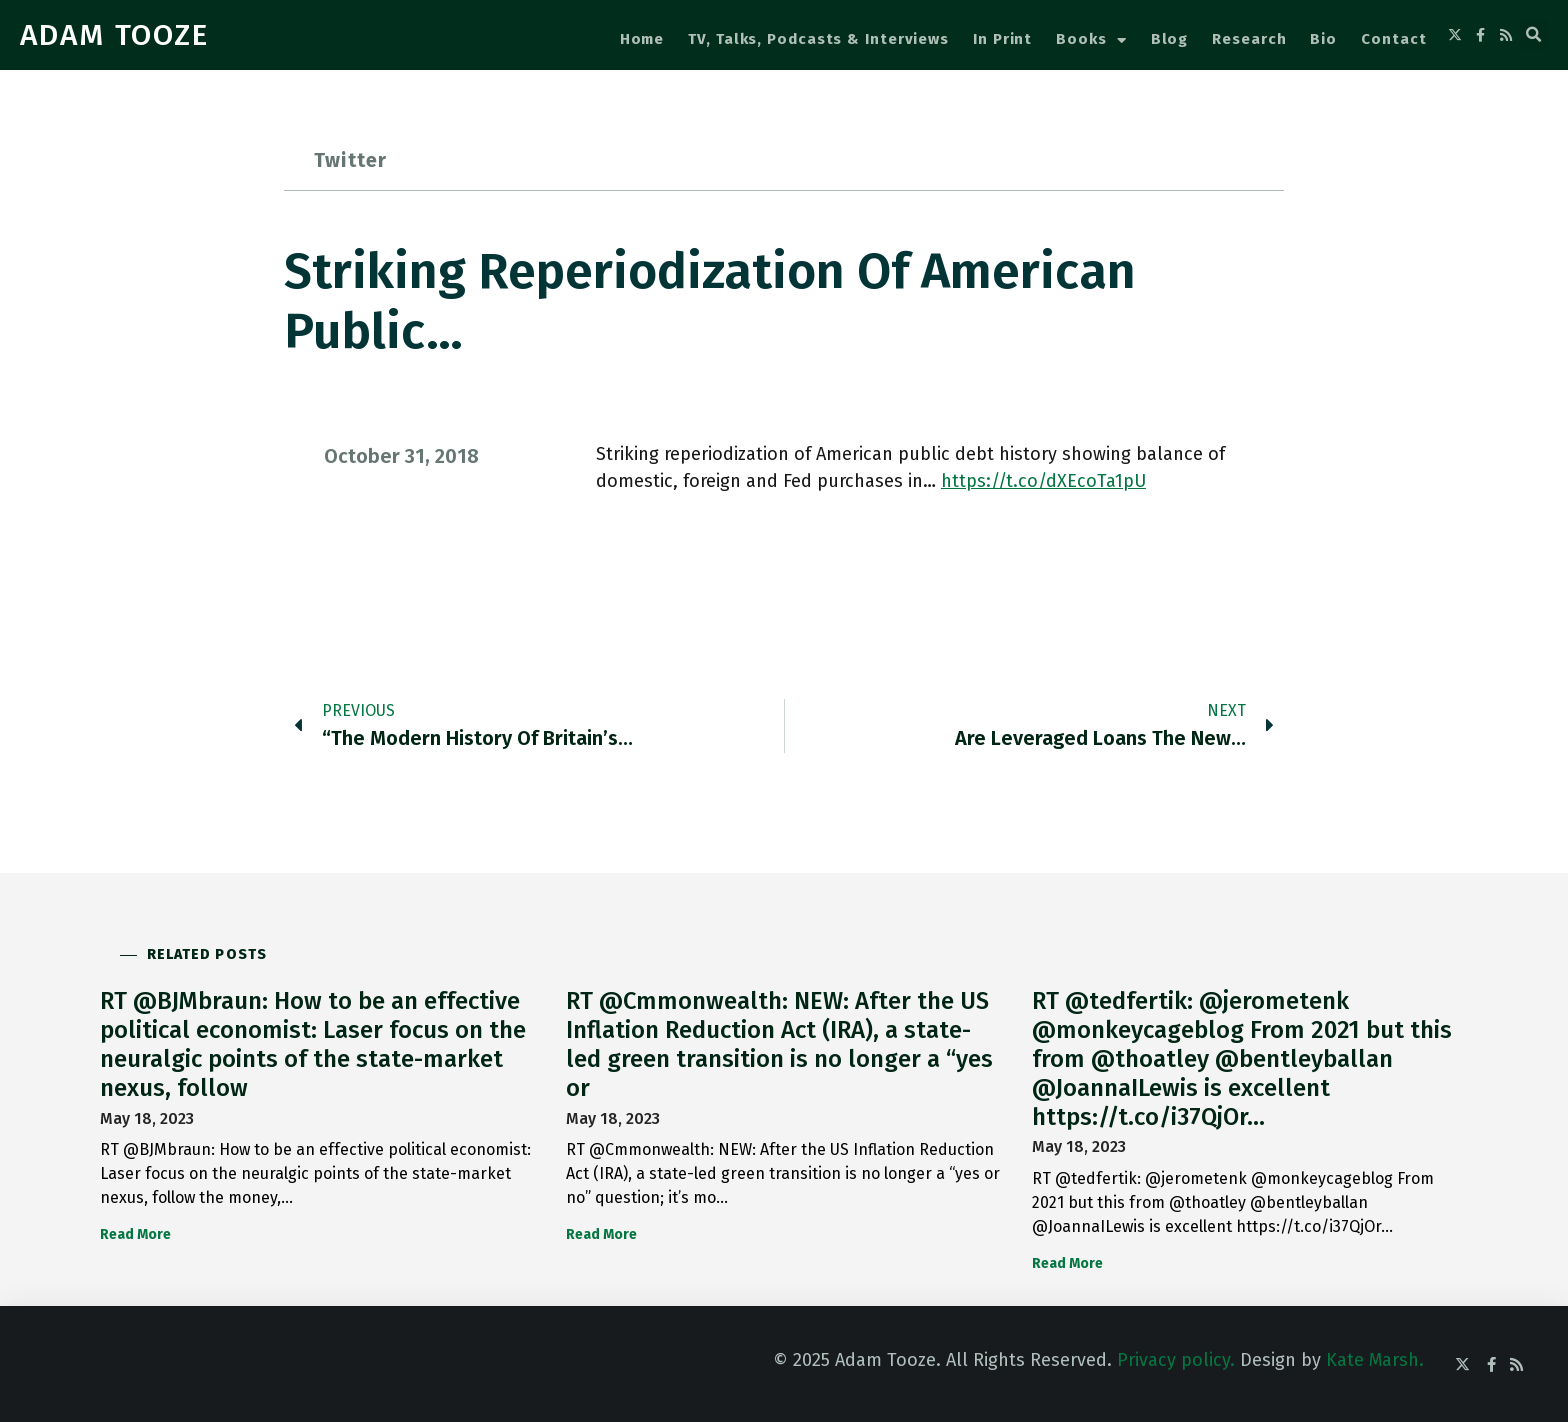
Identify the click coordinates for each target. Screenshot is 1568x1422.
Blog (1170, 39)
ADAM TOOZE (114, 35)
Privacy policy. (1176, 1360)
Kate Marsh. (1375, 1360)
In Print (1002, 39)
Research (1249, 39)
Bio (1323, 39)
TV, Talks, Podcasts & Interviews (818, 39)
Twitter (350, 160)
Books (1091, 40)
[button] (1534, 35)
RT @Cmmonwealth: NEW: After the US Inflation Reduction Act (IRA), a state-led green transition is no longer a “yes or (779, 1044)
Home (642, 39)
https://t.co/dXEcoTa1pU (1043, 481)
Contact (1393, 39)
